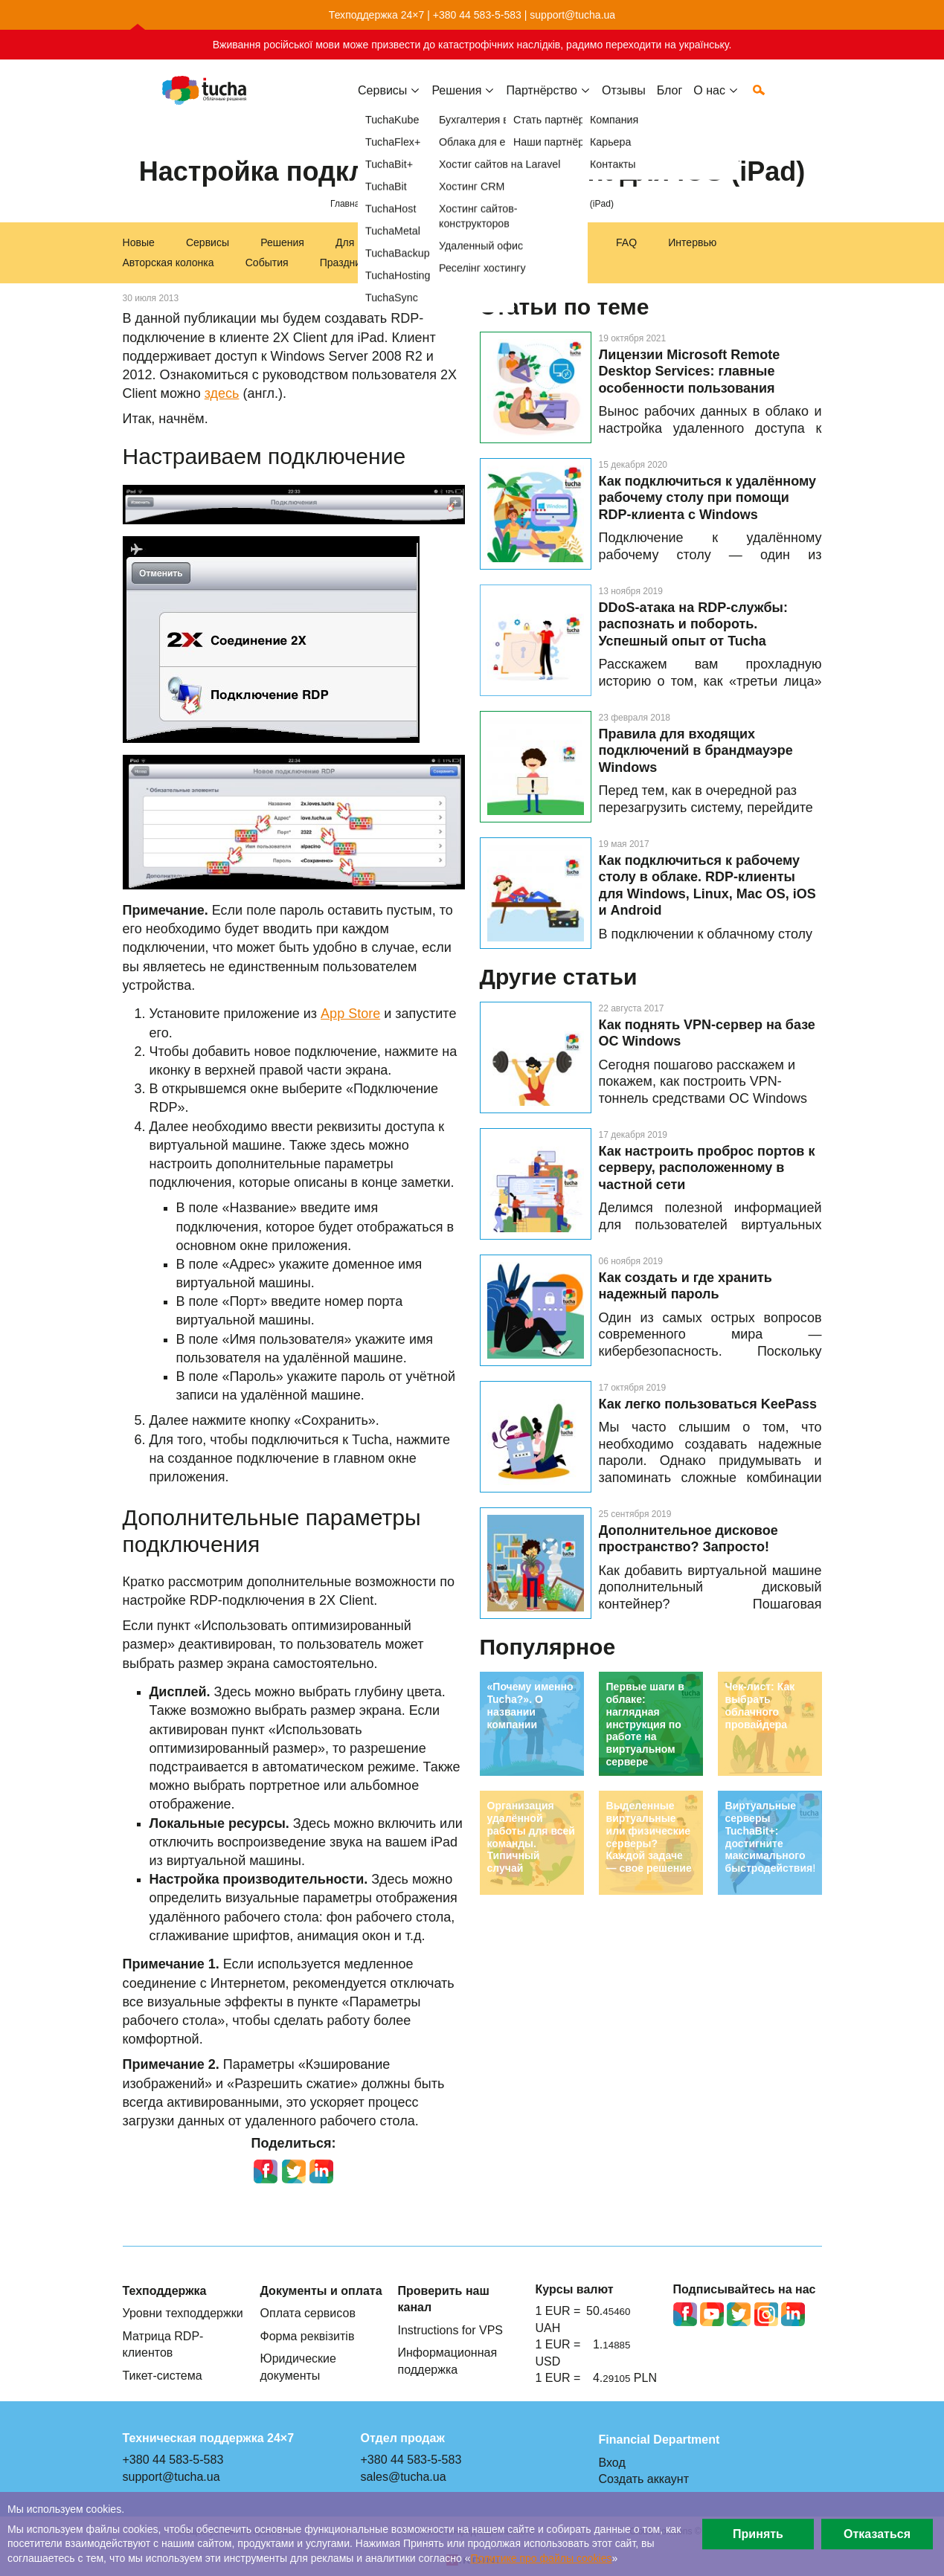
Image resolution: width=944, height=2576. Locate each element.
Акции (416, 262)
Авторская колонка (168, 262)
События (267, 262)
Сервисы (382, 102)
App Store (350, 1013)
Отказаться (877, 2533)
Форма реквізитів (307, 2335)
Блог (670, 102)
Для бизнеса (365, 242)
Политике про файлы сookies (541, 2558)
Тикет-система (162, 2375)
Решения (282, 242)
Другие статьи (559, 977)
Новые (139, 242)
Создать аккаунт (644, 2478)
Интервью (692, 242)
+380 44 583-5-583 (477, 15)
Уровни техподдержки (183, 2312)
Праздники (345, 262)
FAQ (626, 242)
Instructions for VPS (451, 2330)
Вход (612, 2462)
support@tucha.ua (572, 15)
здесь (222, 393)
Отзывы (624, 102)
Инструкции (556, 242)
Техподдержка (462, 242)
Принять (758, 2533)
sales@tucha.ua (403, 2476)
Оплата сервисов (308, 2312)
